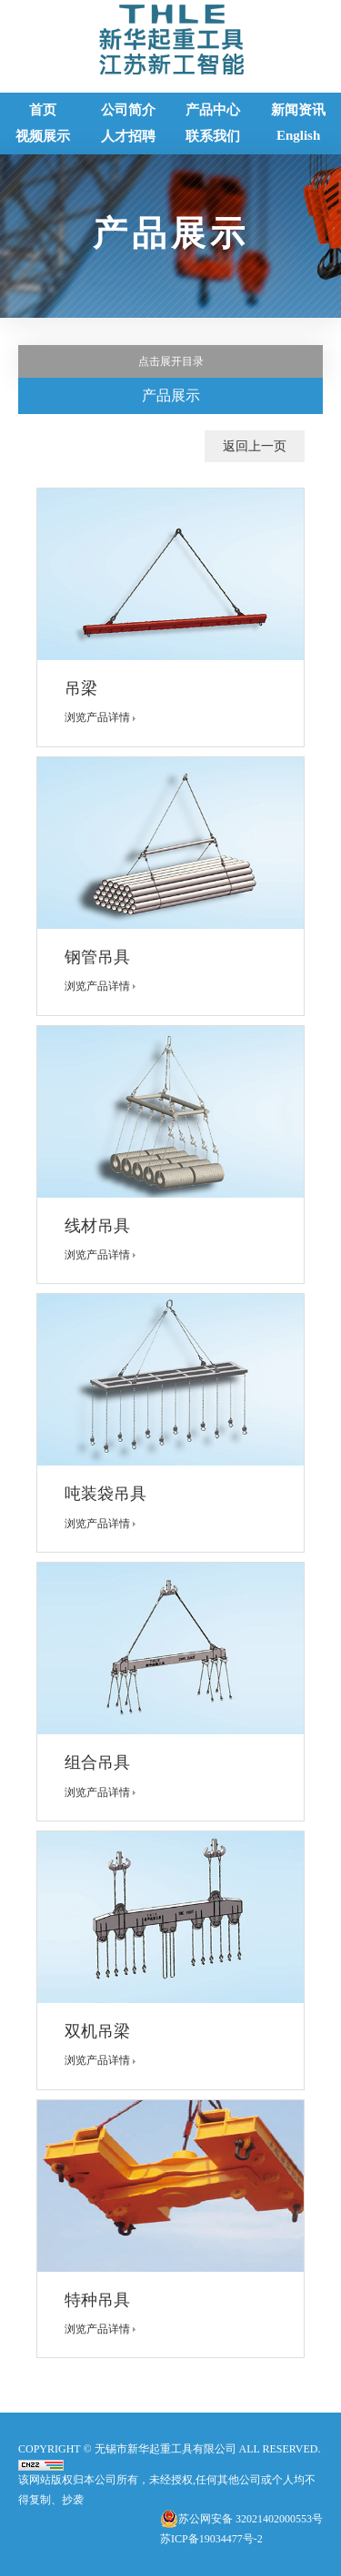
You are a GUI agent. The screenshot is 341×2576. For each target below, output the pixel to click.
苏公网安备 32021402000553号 (250, 2518)
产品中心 (213, 110)
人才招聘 (128, 136)
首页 (42, 110)
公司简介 (128, 110)
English (298, 135)
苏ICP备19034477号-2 (211, 2538)
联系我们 (213, 136)
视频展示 (42, 136)
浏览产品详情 (104, 717)
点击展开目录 (171, 361)
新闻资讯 (298, 110)
